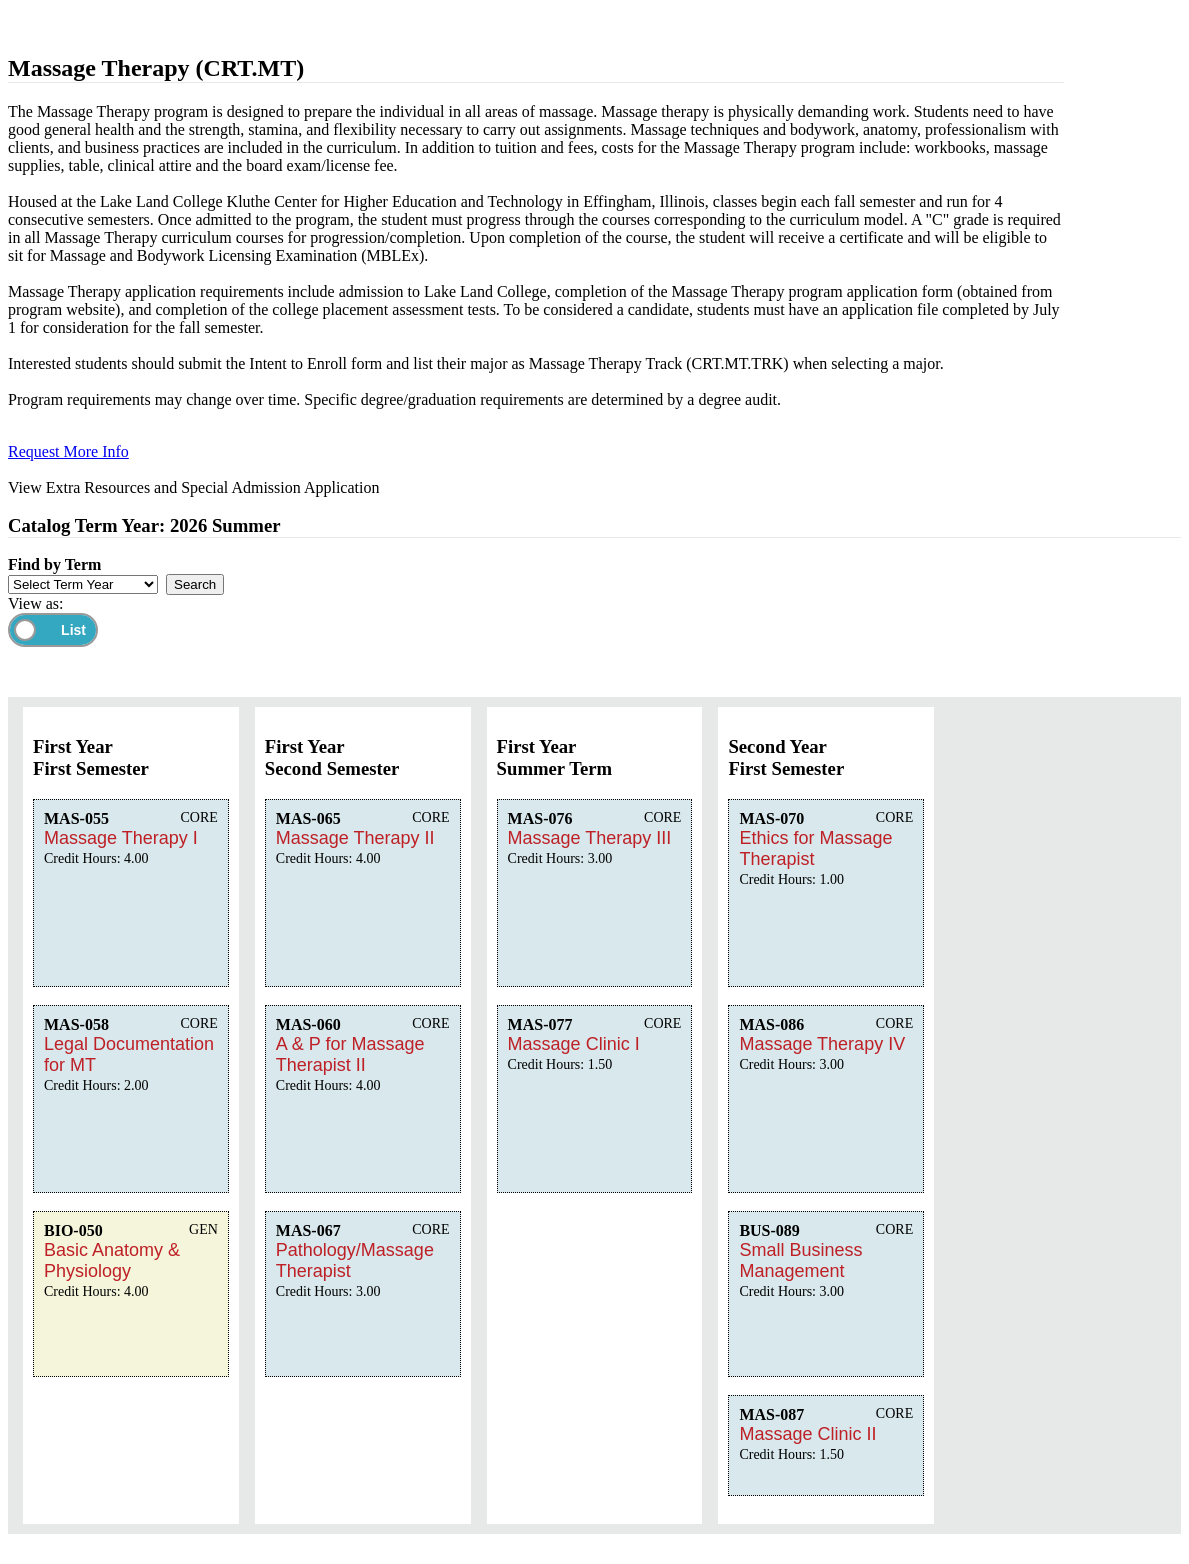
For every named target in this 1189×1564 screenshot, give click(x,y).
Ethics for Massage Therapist (815, 848)
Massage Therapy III (590, 838)
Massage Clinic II (807, 1434)
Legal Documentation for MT (129, 1054)
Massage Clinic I (574, 1044)
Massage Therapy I (121, 838)
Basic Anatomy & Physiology (112, 1260)
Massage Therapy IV (822, 1044)
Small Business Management (800, 1260)
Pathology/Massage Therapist (355, 1260)
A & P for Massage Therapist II (350, 1054)
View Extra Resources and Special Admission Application (193, 487)
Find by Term (54, 564)
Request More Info (68, 451)
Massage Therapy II (355, 838)
